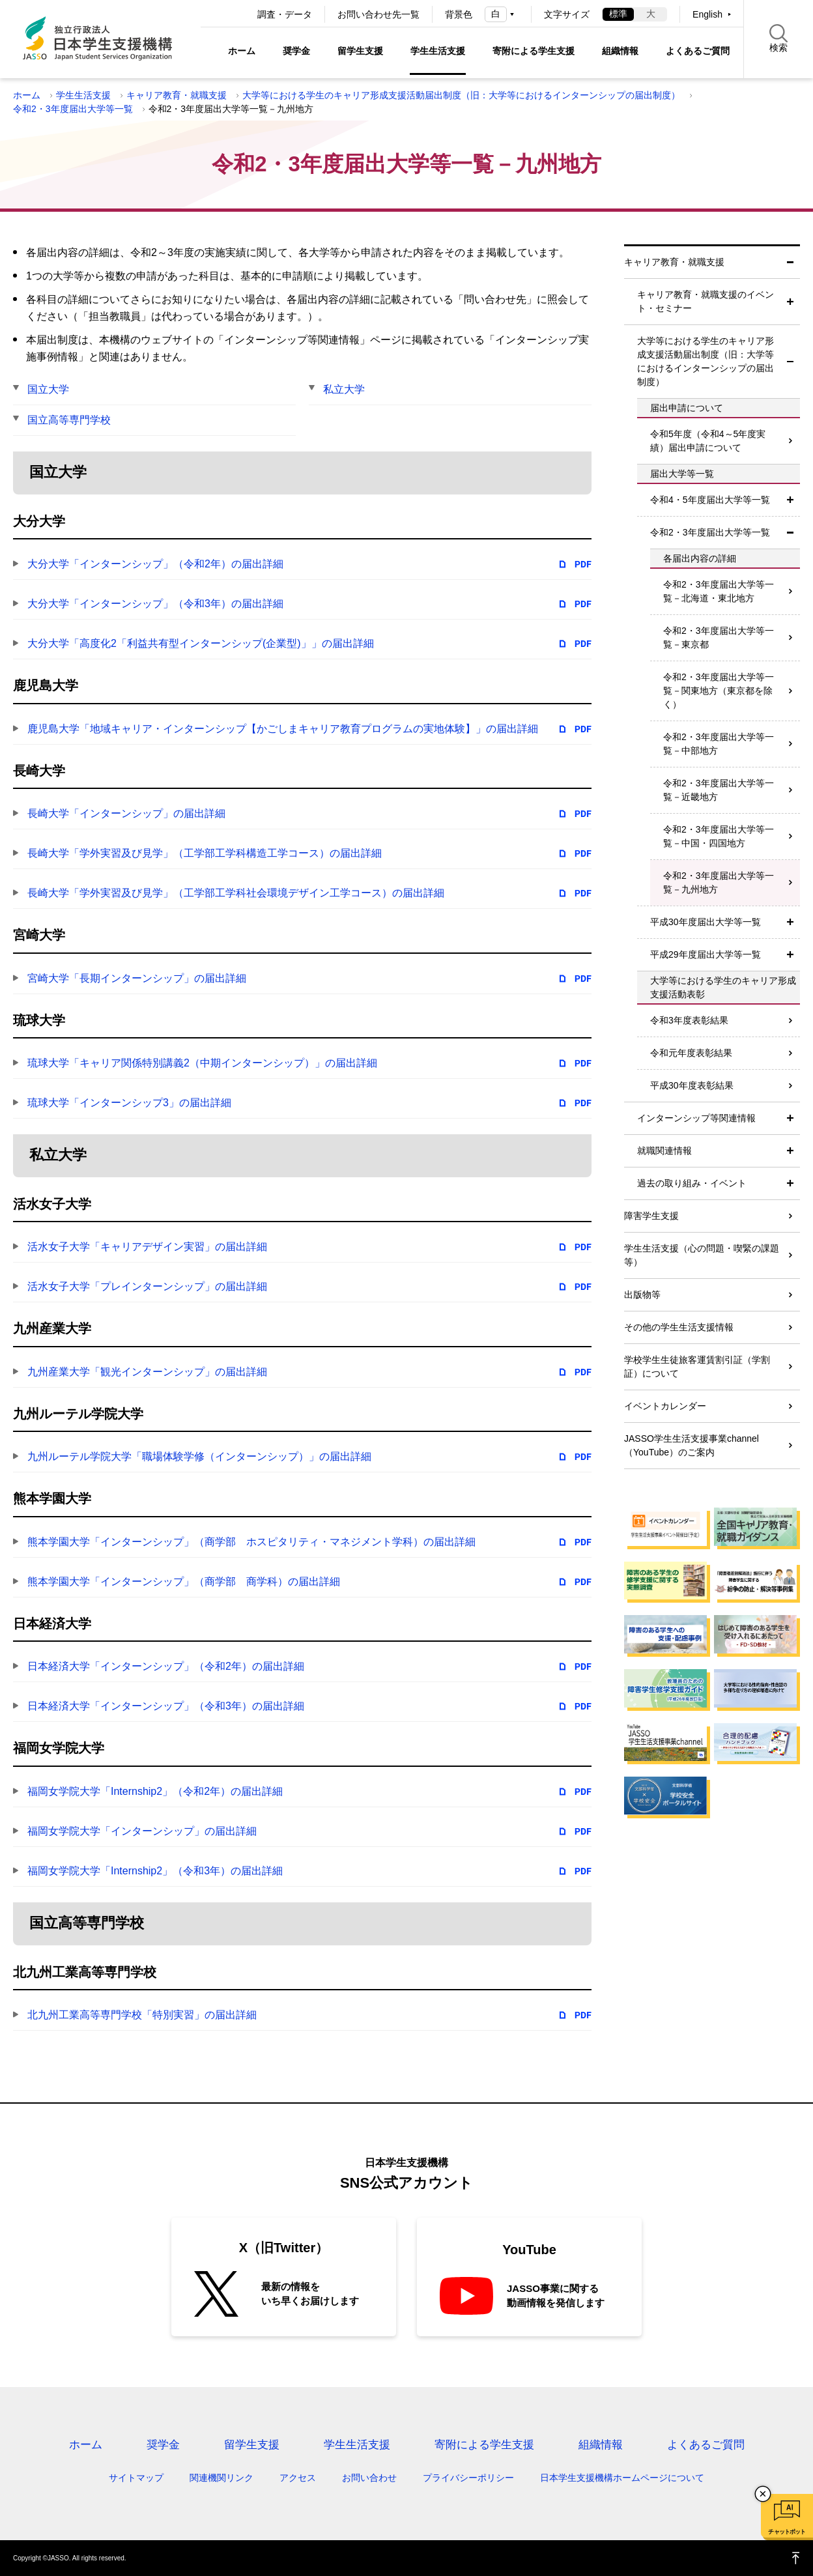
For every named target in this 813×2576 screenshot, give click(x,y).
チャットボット (786, 2531)
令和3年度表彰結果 (689, 1020)
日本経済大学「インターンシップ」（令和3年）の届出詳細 (165, 1705)
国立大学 (48, 389)
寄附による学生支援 (533, 51)
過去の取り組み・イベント (692, 1183)
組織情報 (620, 51)
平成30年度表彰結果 (692, 1085)
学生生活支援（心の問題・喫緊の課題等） (701, 1255)
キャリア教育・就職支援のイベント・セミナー (705, 301)
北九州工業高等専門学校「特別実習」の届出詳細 (142, 2014)
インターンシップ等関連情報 (696, 1118)
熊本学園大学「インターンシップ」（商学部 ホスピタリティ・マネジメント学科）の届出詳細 (251, 1541)
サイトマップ (136, 2477)
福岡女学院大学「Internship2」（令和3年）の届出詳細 (155, 1870)
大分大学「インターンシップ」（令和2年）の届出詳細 (155, 563)
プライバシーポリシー (468, 2477)
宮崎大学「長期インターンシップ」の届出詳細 (136, 978)
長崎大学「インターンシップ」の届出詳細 (126, 813)
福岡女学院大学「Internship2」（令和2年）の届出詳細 (155, 1791)
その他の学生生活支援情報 (679, 1327)
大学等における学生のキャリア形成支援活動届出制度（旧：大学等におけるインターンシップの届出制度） (461, 95)
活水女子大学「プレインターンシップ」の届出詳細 (147, 1286)
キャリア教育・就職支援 (176, 95)
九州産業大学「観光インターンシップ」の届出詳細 (147, 1371)
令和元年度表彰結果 (691, 1053)
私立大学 (344, 389)
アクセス (297, 2477)
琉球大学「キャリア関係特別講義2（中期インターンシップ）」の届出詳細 (202, 1062)
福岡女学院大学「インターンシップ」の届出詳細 (142, 1831)
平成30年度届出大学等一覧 (705, 922)
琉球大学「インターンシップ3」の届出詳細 (129, 1102)
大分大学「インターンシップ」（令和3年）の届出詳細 (155, 603)
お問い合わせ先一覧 (378, 14)
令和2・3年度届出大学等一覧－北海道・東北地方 (718, 591)
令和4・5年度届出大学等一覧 (710, 499)
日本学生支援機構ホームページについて (622, 2477)
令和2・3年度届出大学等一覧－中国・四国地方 (718, 836)
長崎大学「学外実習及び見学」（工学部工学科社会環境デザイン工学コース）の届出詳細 (235, 892)
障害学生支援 (651, 1215)
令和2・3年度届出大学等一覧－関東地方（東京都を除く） (718, 690)
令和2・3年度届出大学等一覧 (73, 109)
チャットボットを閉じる (763, 2494)
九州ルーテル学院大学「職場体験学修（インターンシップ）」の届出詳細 (199, 1456)
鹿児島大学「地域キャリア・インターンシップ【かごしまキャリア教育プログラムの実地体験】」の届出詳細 (282, 728)
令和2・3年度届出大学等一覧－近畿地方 (718, 790)
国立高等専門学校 (69, 419)
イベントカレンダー (665, 1406)
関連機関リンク (221, 2477)
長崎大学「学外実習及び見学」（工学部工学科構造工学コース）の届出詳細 (204, 853)
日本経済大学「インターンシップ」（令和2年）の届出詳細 (165, 1666)
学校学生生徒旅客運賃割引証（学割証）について (697, 1366)
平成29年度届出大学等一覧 (705, 954)
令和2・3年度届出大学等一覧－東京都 (718, 637)
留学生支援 (360, 51)
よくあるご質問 (698, 51)
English (707, 14)
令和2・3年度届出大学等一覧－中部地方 (718, 744)
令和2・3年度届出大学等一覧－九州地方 (718, 882)
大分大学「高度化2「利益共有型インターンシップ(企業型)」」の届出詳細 (200, 643)
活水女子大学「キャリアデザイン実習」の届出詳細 (147, 1246)
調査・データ (284, 14)
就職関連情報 (664, 1150)
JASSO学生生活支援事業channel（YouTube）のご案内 (691, 1445)
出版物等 (642, 1294)
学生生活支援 (437, 51)
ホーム (241, 51)
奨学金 (296, 51)
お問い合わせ (369, 2477)
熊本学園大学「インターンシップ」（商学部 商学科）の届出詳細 (183, 1581)
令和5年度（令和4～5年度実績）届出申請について (707, 441)
